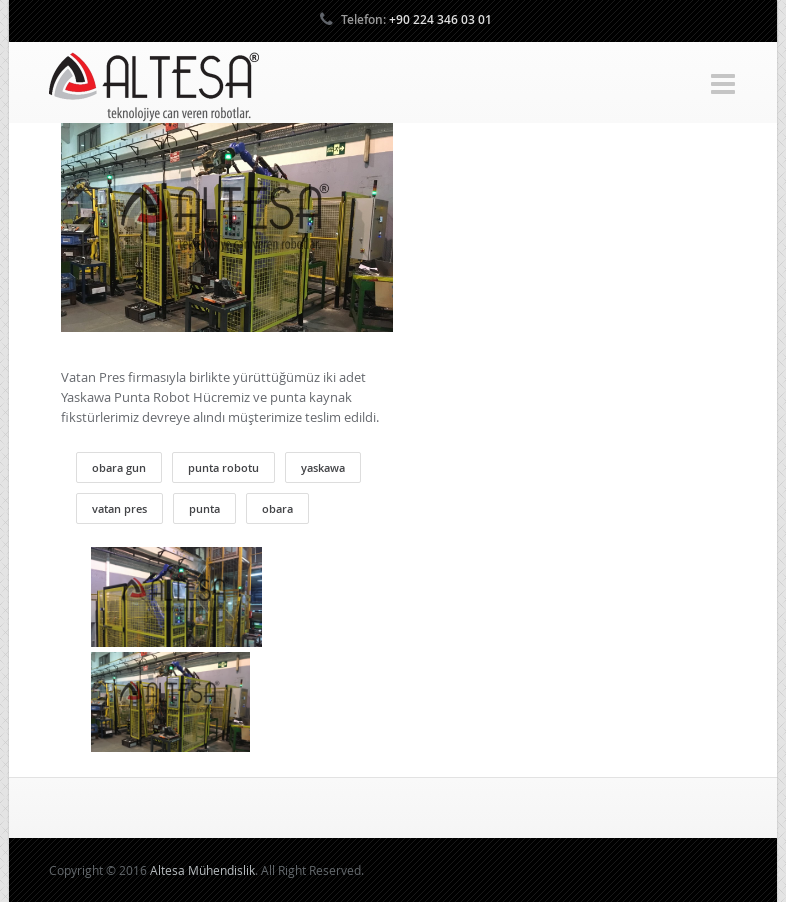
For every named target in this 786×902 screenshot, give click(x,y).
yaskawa (323, 467)
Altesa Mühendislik (202, 870)
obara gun (119, 467)
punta (204, 508)
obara (277, 508)
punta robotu (223, 467)
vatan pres (119, 508)
